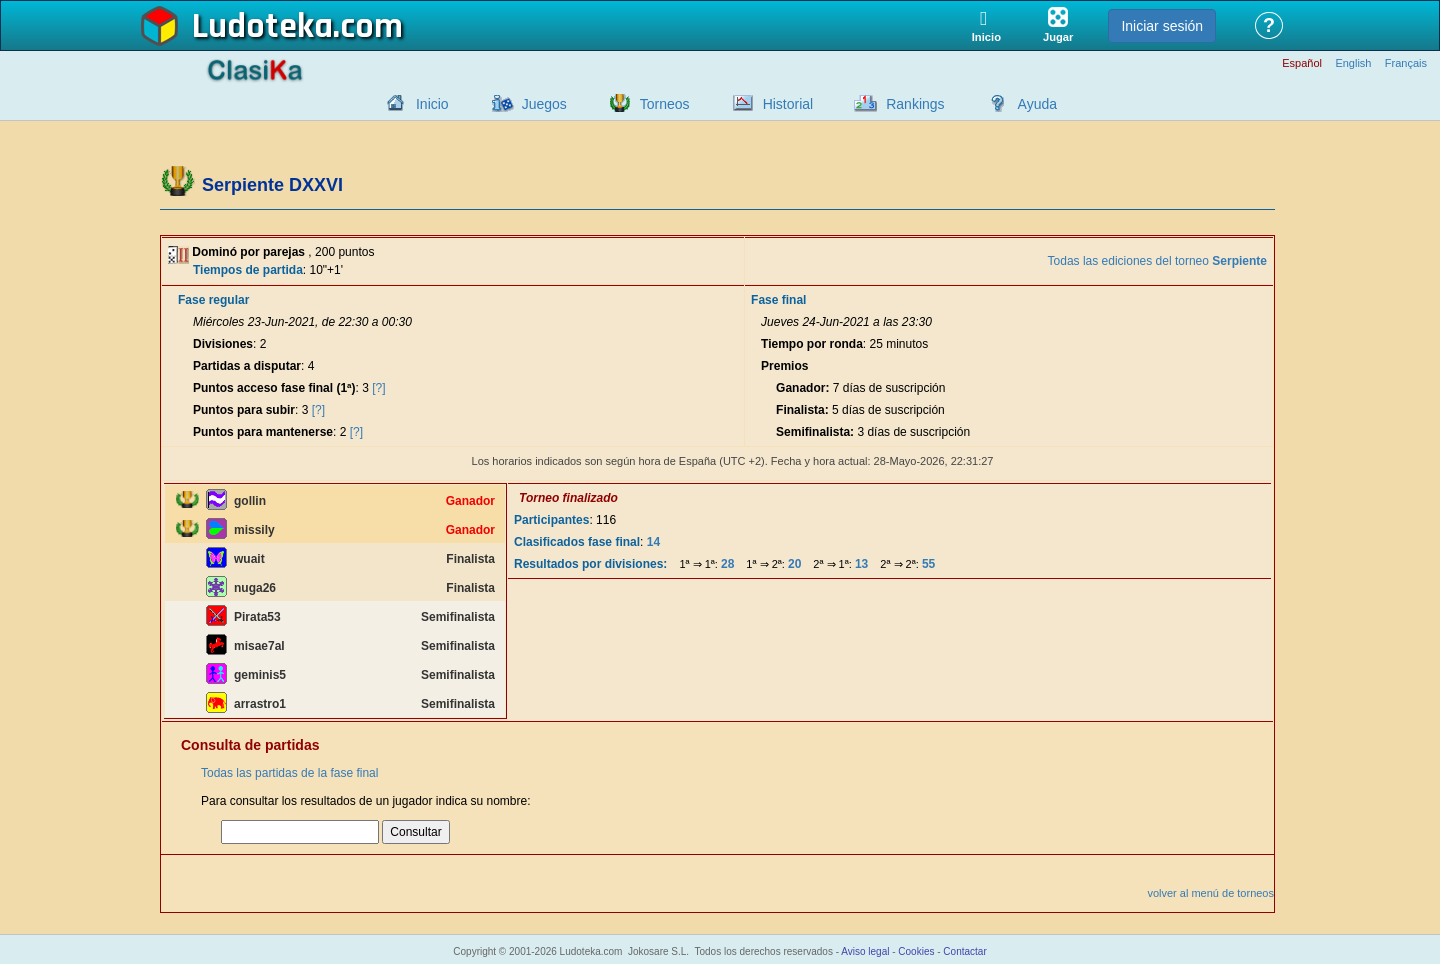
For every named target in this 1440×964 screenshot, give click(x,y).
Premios (784, 366)
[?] (378, 388)
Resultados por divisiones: (590, 564)
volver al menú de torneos (1210, 893)
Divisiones (223, 344)
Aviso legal (865, 951)
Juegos (544, 104)
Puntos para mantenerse (263, 432)
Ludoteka (262, 27)
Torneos (665, 104)
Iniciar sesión (1162, 26)
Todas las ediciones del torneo (1157, 261)
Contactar (964, 951)
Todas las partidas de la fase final (289, 773)
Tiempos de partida (248, 270)
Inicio (432, 104)
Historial (788, 104)
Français (1406, 63)
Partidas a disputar (247, 366)
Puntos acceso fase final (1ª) (274, 388)
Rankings (915, 104)
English (1353, 63)
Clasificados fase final (577, 542)
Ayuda (1037, 104)
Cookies (916, 951)
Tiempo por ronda (812, 344)
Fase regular (213, 300)
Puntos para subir (244, 410)
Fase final (778, 300)
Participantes (551, 520)
